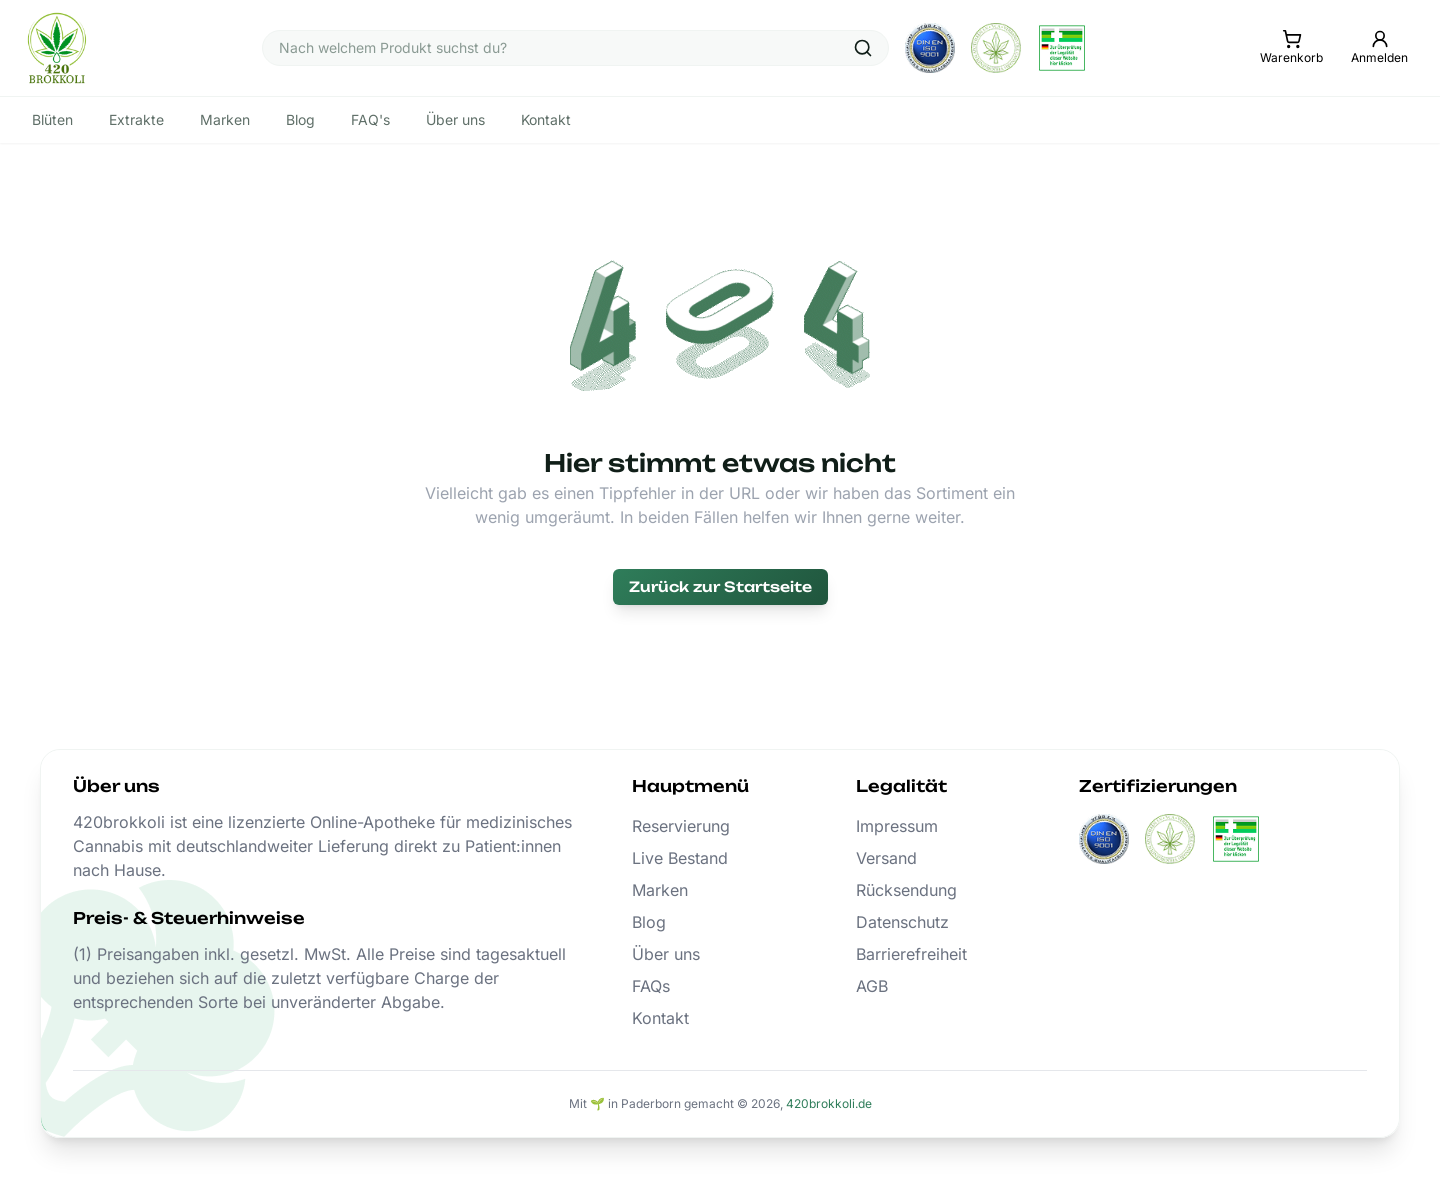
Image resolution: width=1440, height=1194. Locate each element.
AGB (872, 986)
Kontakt (660, 1018)
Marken (660, 890)
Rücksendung (906, 890)
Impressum (897, 826)
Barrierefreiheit (911, 954)
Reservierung (681, 826)
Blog (649, 922)
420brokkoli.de (827, 1103)
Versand (886, 858)
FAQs (651, 986)
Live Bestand (680, 858)
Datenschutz (902, 922)
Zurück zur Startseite (720, 586)
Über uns (666, 954)
